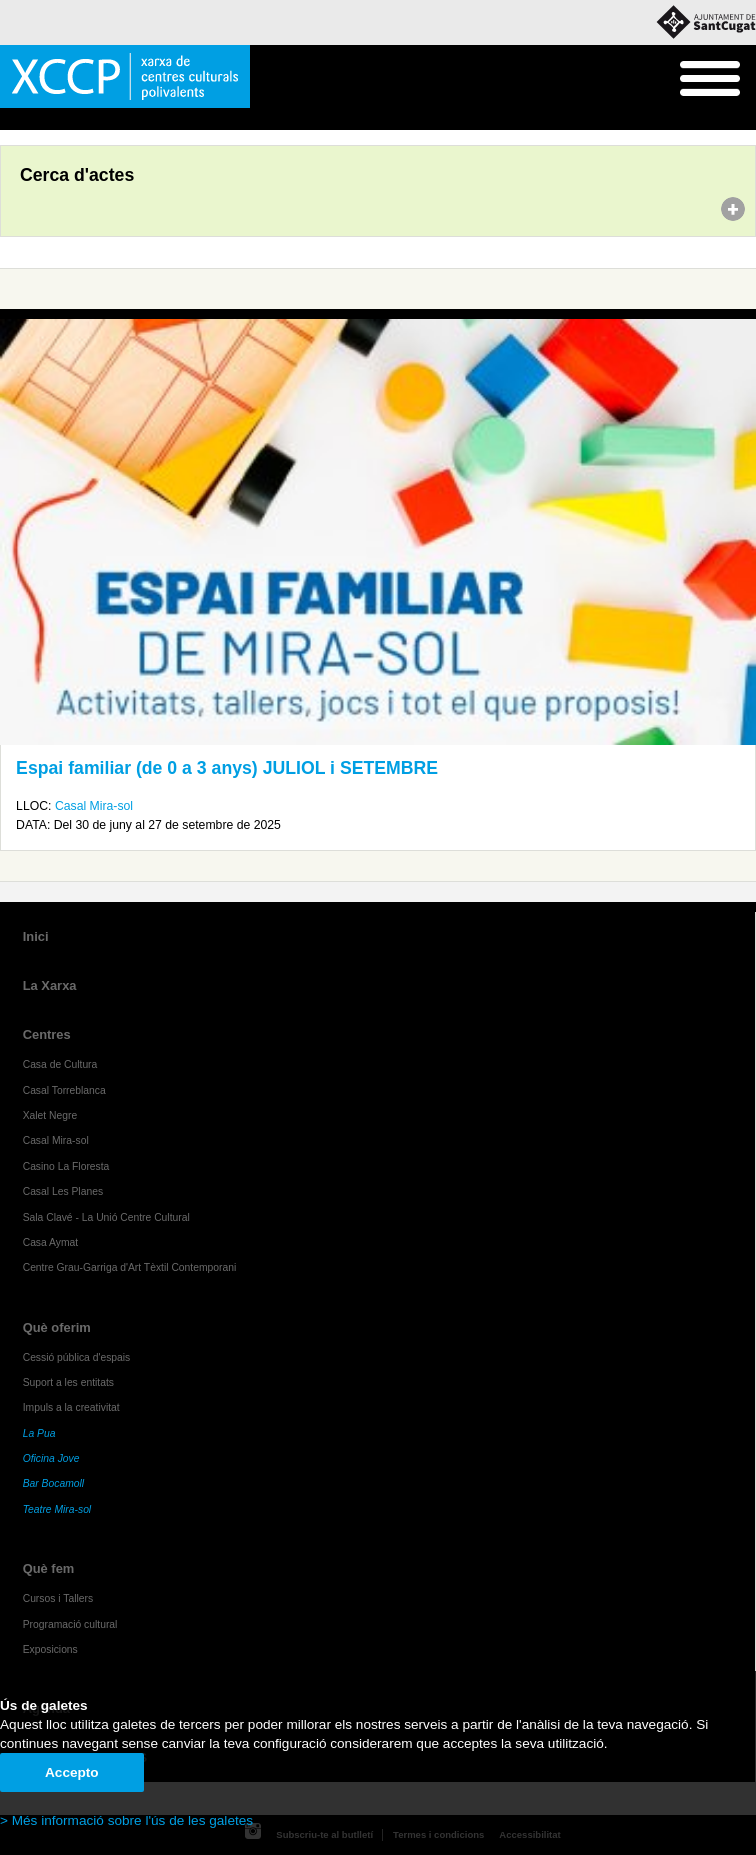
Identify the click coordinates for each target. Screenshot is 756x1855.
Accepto (72, 1772)
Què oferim (57, 1327)
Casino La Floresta (66, 1166)
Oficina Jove (51, 1458)
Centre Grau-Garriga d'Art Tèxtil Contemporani (130, 1267)
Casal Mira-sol (94, 806)
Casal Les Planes (63, 1191)
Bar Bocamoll (53, 1483)
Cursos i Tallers (58, 1598)
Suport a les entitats (68, 1382)
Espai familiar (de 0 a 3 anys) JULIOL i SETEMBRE (227, 768)
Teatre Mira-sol (57, 1509)
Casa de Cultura (60, 1064)
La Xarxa (50, 985)
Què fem (49, 1568)
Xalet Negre (50, 1115)
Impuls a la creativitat (71, 1407)
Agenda (53, 120)
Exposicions (50, 1649)
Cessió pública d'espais (77, 1357)
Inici (10, 120)
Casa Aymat (51, 1242)
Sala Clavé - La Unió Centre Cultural (106, 1217)
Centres (47, 1034)
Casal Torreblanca (64, 1090)
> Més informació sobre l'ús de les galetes (126, 1820)
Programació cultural (70, 1624)
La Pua (39, 1433)
